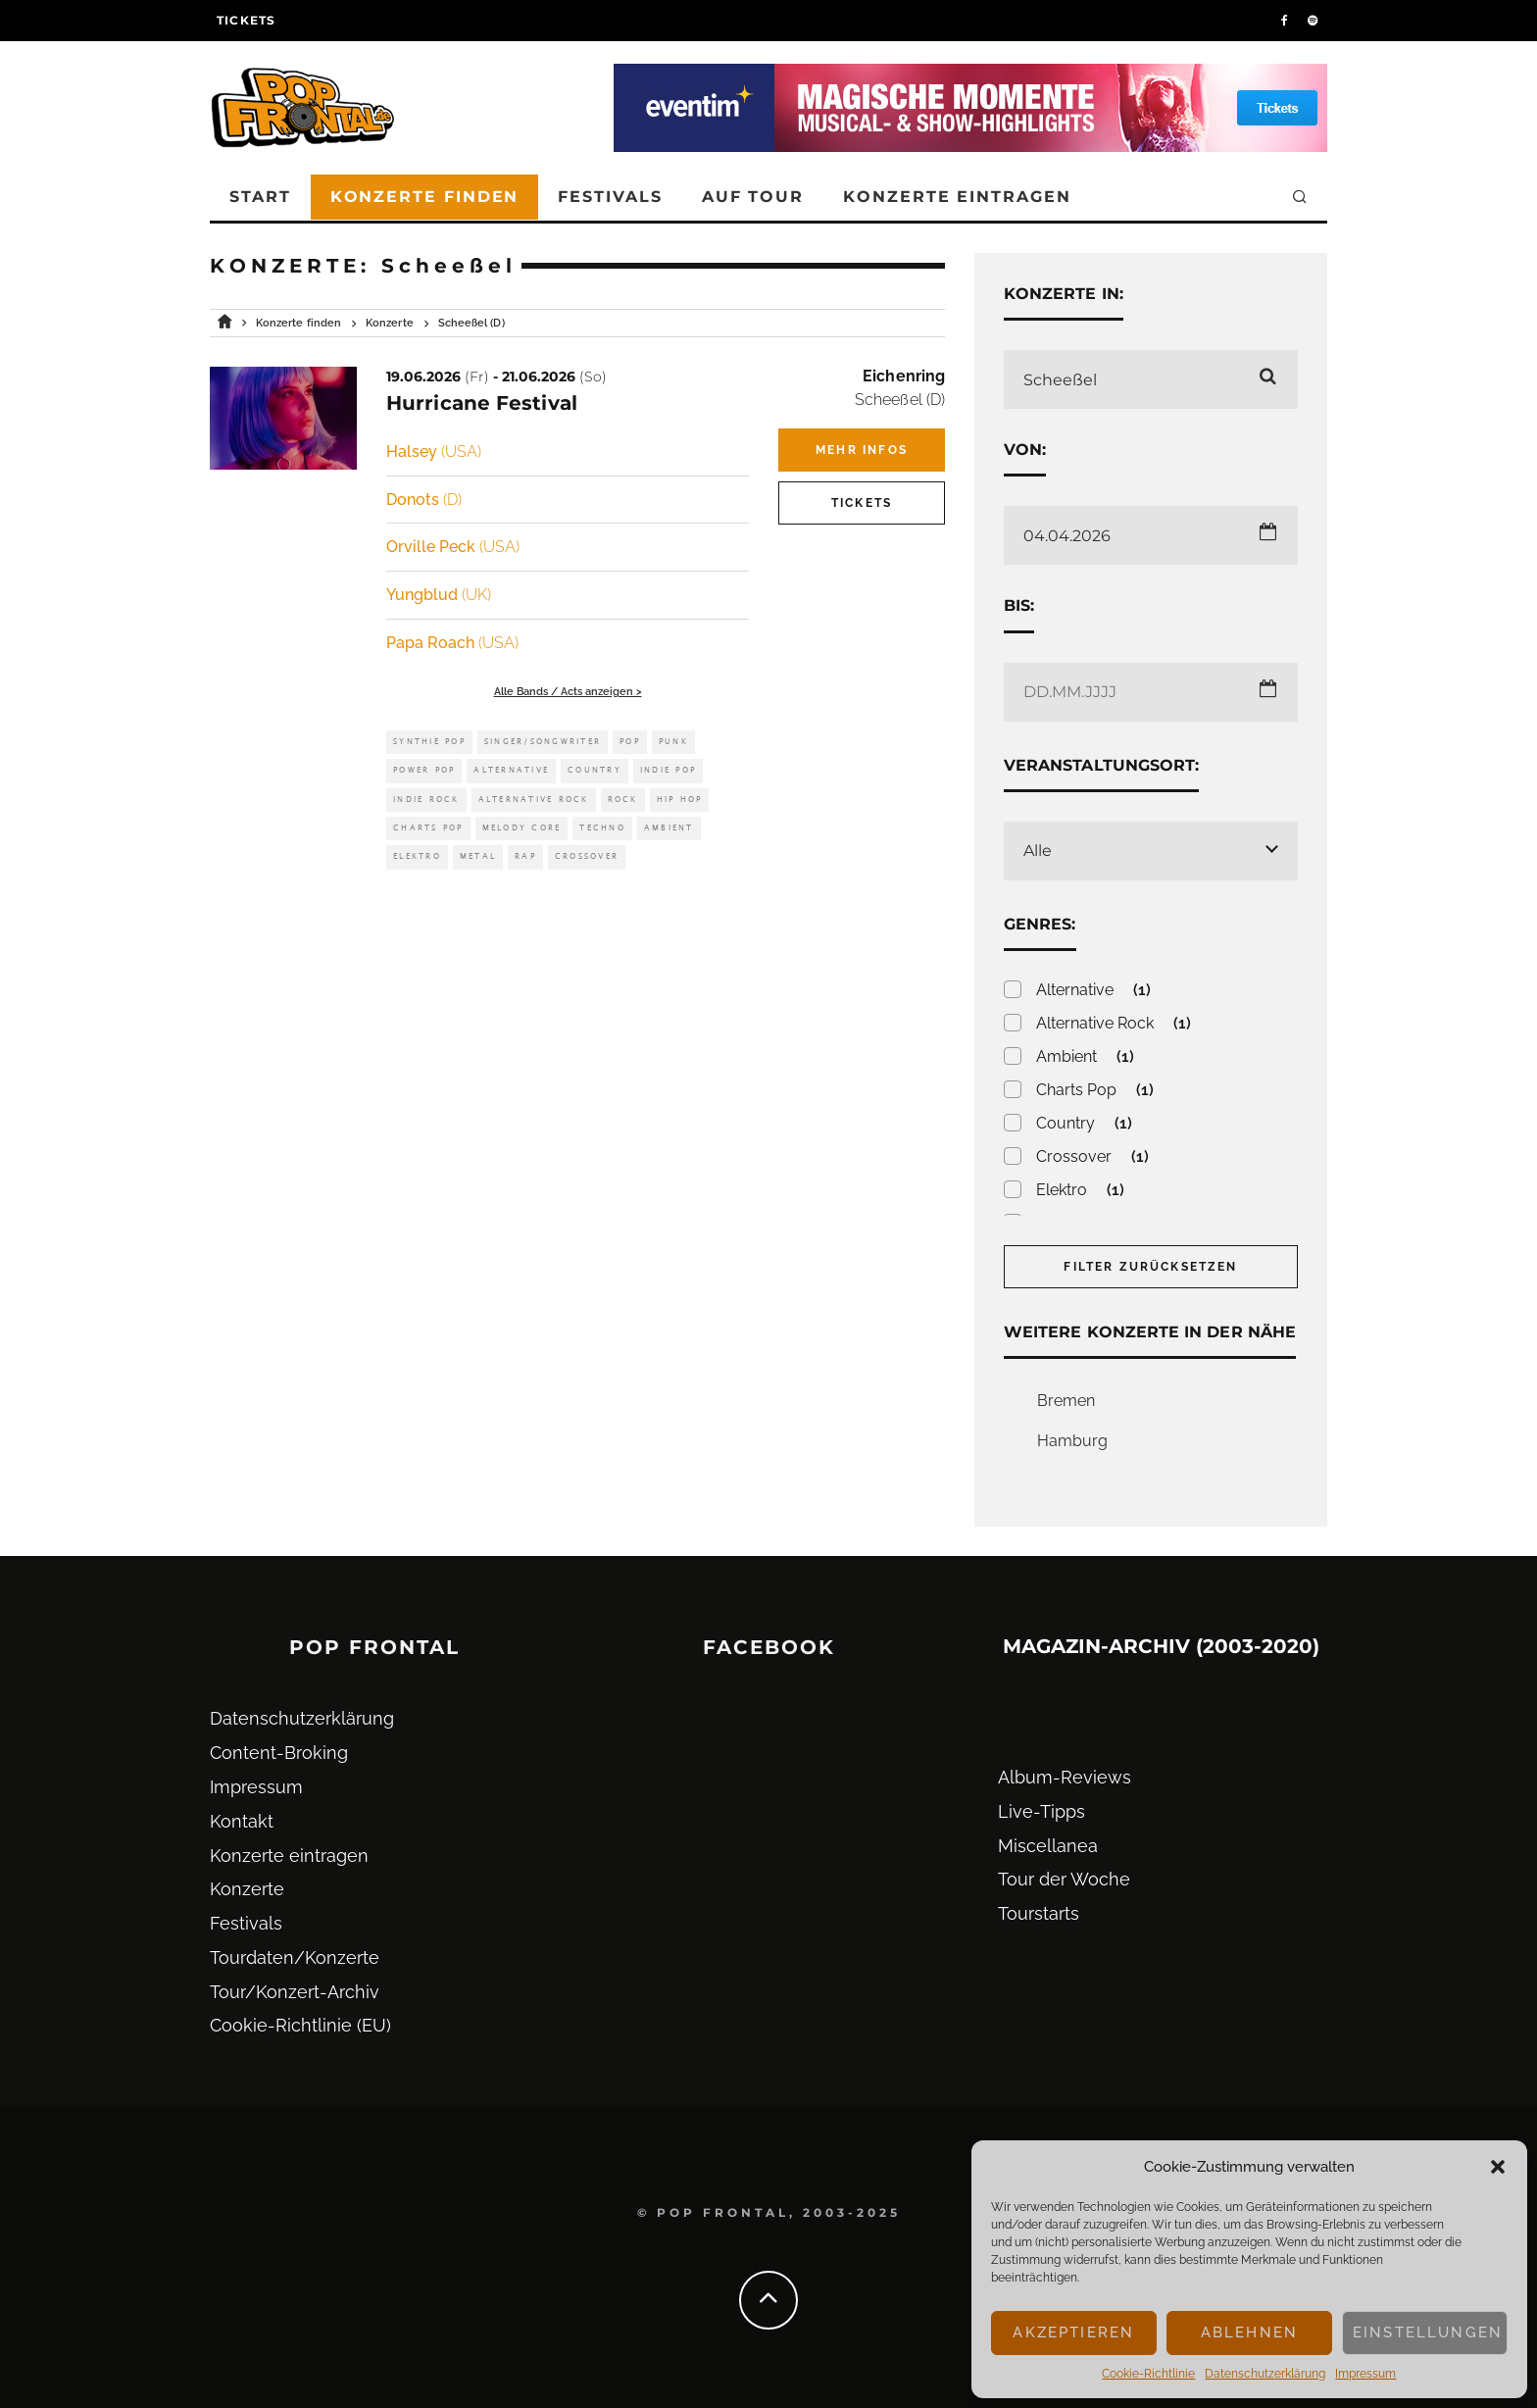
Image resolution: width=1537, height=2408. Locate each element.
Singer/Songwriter (542, 741)
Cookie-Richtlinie (1148, 2374)
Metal (478, 856)
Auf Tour (753, 196)
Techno (602, 828)
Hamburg (1072, 1440)
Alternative (511, 770)
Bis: (1019, 605)
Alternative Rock (533, 799)
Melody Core (522, 828)
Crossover (587, 856)
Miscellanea (1048, 1845)
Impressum (1365, 2374)
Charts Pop (428, 828)
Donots (424, 499)
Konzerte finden (425, 196)
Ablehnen (1249, 2332)
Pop (630, 741)
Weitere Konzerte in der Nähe (1150, 1332)
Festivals (610, 196)
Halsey (433, 451)
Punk (673, 741)
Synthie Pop (429, 741)
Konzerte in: (1063, 293)
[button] (1498, 2167)
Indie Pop (668, 770)
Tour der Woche (1064, 1879)
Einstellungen (1428, 2332)
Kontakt (241, 1821)
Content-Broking (279, 1752)
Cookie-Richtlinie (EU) (300, 2025)
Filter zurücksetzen (1150, 1267)
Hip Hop (680, 799)
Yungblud (438, 594)
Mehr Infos (862, 450)
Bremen (1066, 1400)
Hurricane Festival (481, 403)
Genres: (1040, 924)
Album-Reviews (1064, 1777)
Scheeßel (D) (900, 399)
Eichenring (904, 376)
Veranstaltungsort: (1101, 765)
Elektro (417, 856)
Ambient (669, 828)
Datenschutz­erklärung (1265, 2374)
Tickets (246, 20)
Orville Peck (453, 546)
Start (260, 196)
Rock (623, 799)
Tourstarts (1038, 1913)
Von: (1025, 449)
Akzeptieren (1073, 2332)
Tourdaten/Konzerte (294, 1957)
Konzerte (247, 1889)
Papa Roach (452, 642)
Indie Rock (426, 799)
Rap (525, 856)
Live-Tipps (1041, 1811)
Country (594, 770)
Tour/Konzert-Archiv (294, 1992)
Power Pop (424, 770)
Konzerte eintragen (957, 196)
